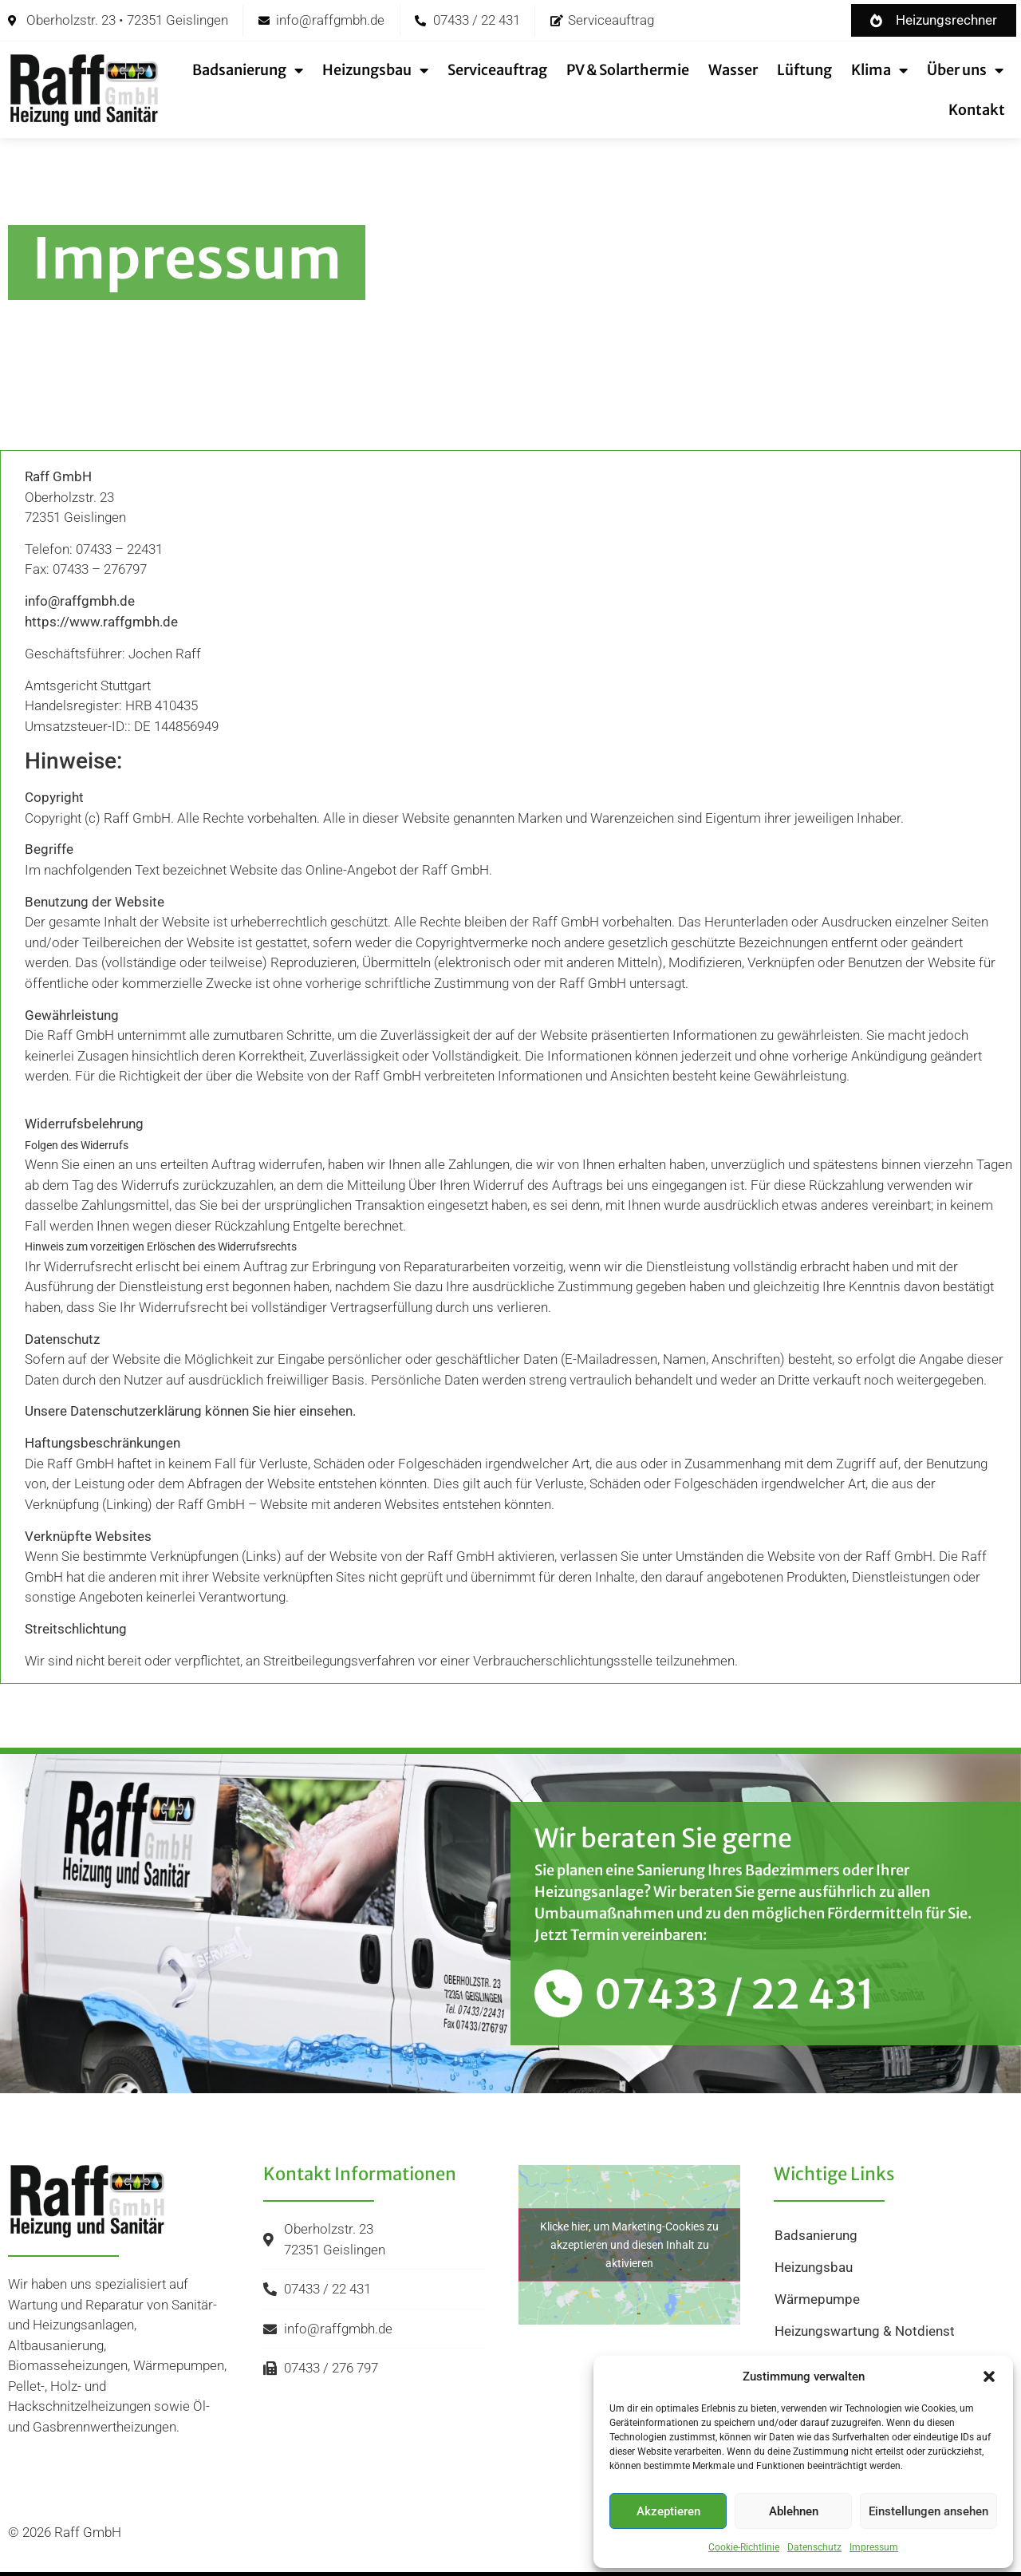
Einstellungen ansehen (928, 2511)
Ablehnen (793, 2511)
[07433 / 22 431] (558, 1993)
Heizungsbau (375, 70)
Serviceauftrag (497, 70)
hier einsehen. (315, 1411)
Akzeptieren (668, 2511)
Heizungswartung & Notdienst (865, 2331)
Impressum (874, 2547)
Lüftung (804, 70)
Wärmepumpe (817, 2299)
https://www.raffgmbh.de (101, 622)
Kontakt (976, 110)
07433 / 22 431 (734, 1995)
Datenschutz (814, 2547)
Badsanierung (247, 70)
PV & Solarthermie (627, 70)
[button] (989, 2376)
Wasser (733, 70)
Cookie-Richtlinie (743, 2547)
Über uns (965, 70)
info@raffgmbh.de (80, 601)
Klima (879, 70)
